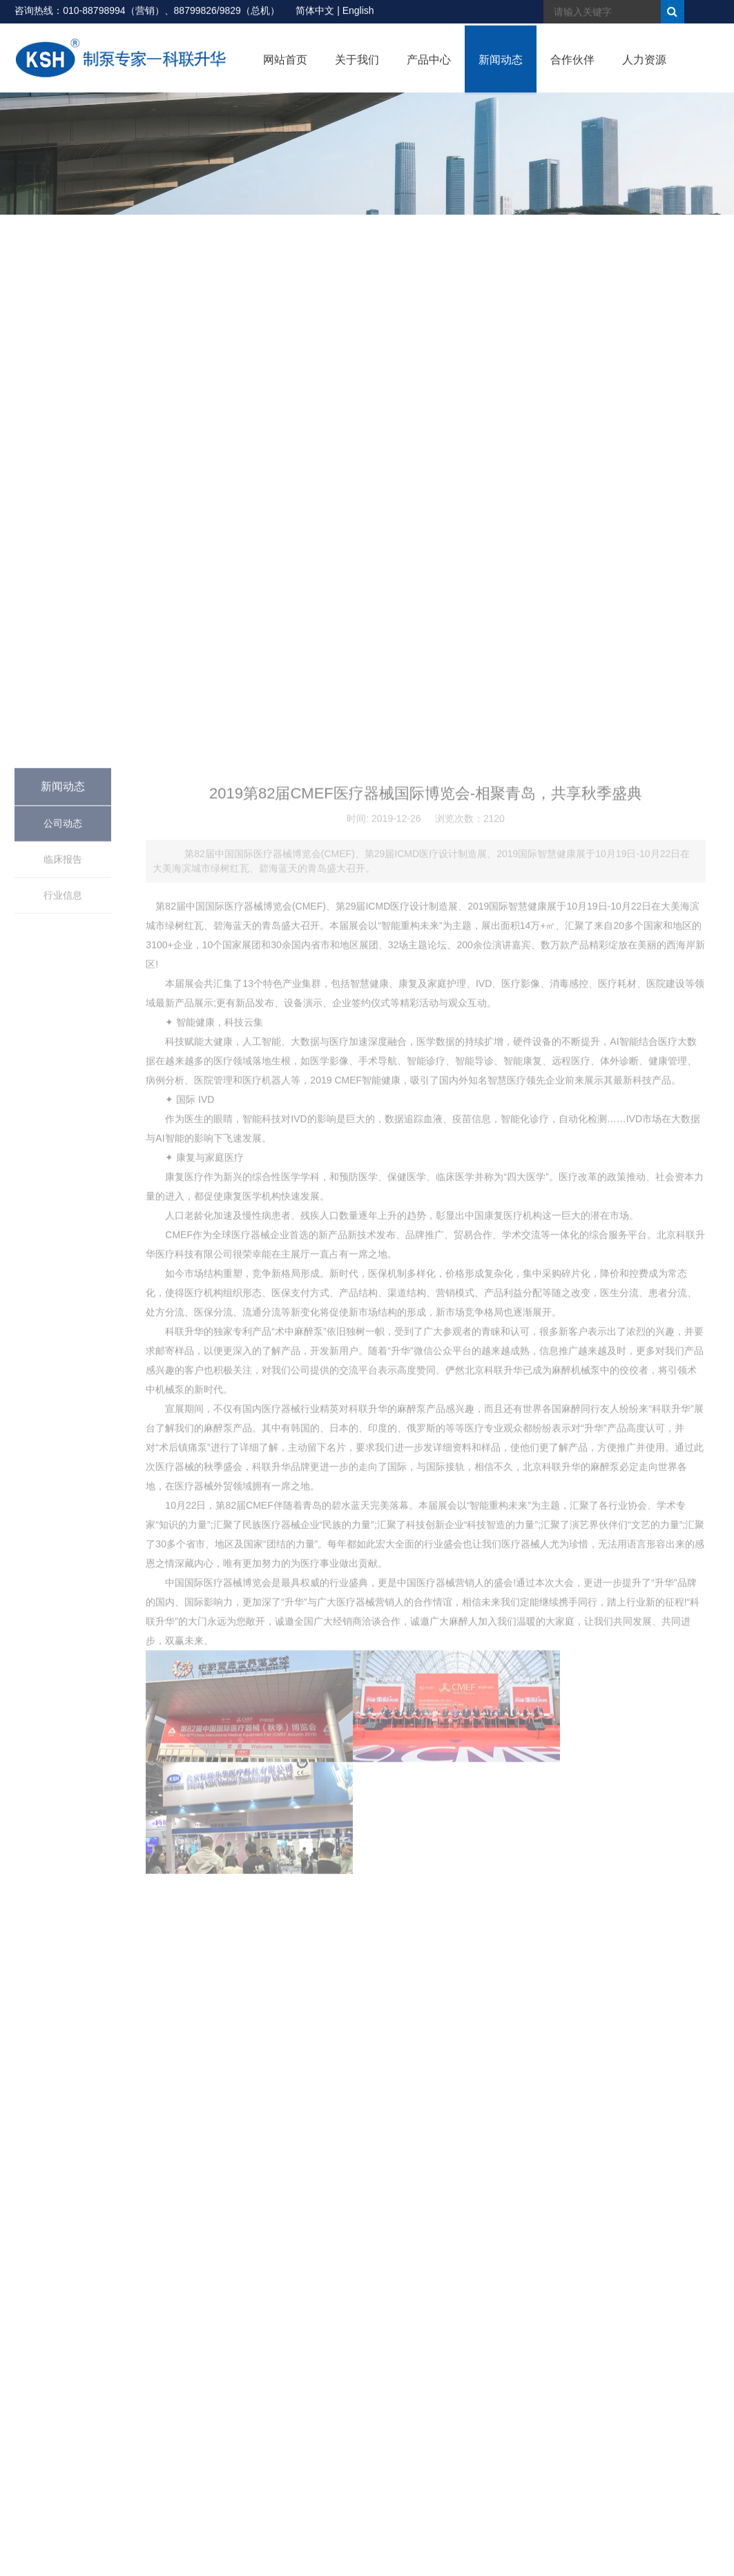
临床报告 (63, 1387)
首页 (613, 249)
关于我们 (357, 67)
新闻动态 (501, 67)
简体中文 (315, 11)
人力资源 (644, 67)
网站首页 (285, 67)
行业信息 (63, 1423)
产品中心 (429, 67)
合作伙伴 (572, 67)
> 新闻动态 (648, 249)
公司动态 (63, 1351)
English (358, 11)
